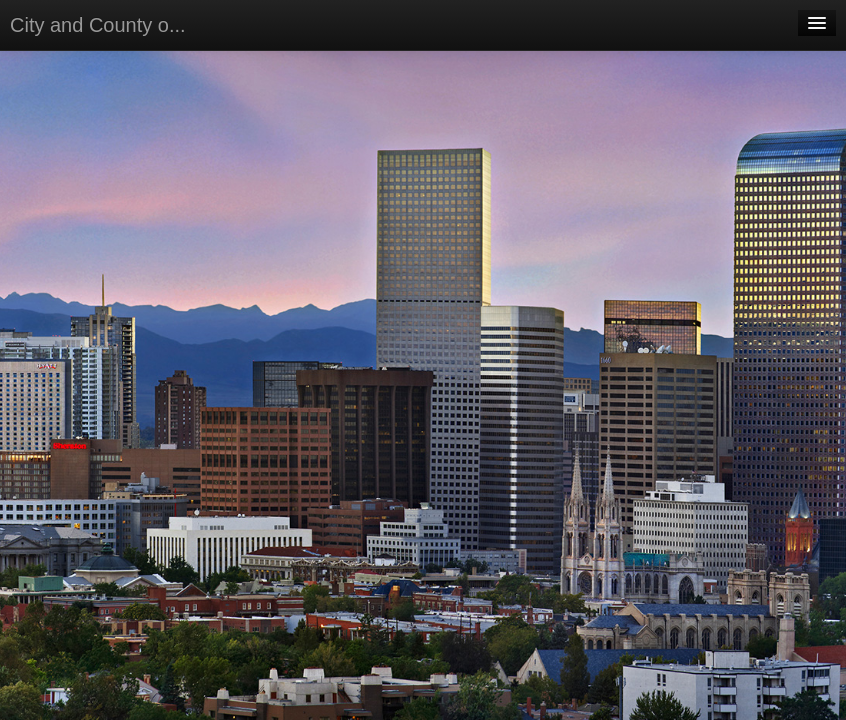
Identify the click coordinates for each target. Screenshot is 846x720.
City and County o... (98, 25)
